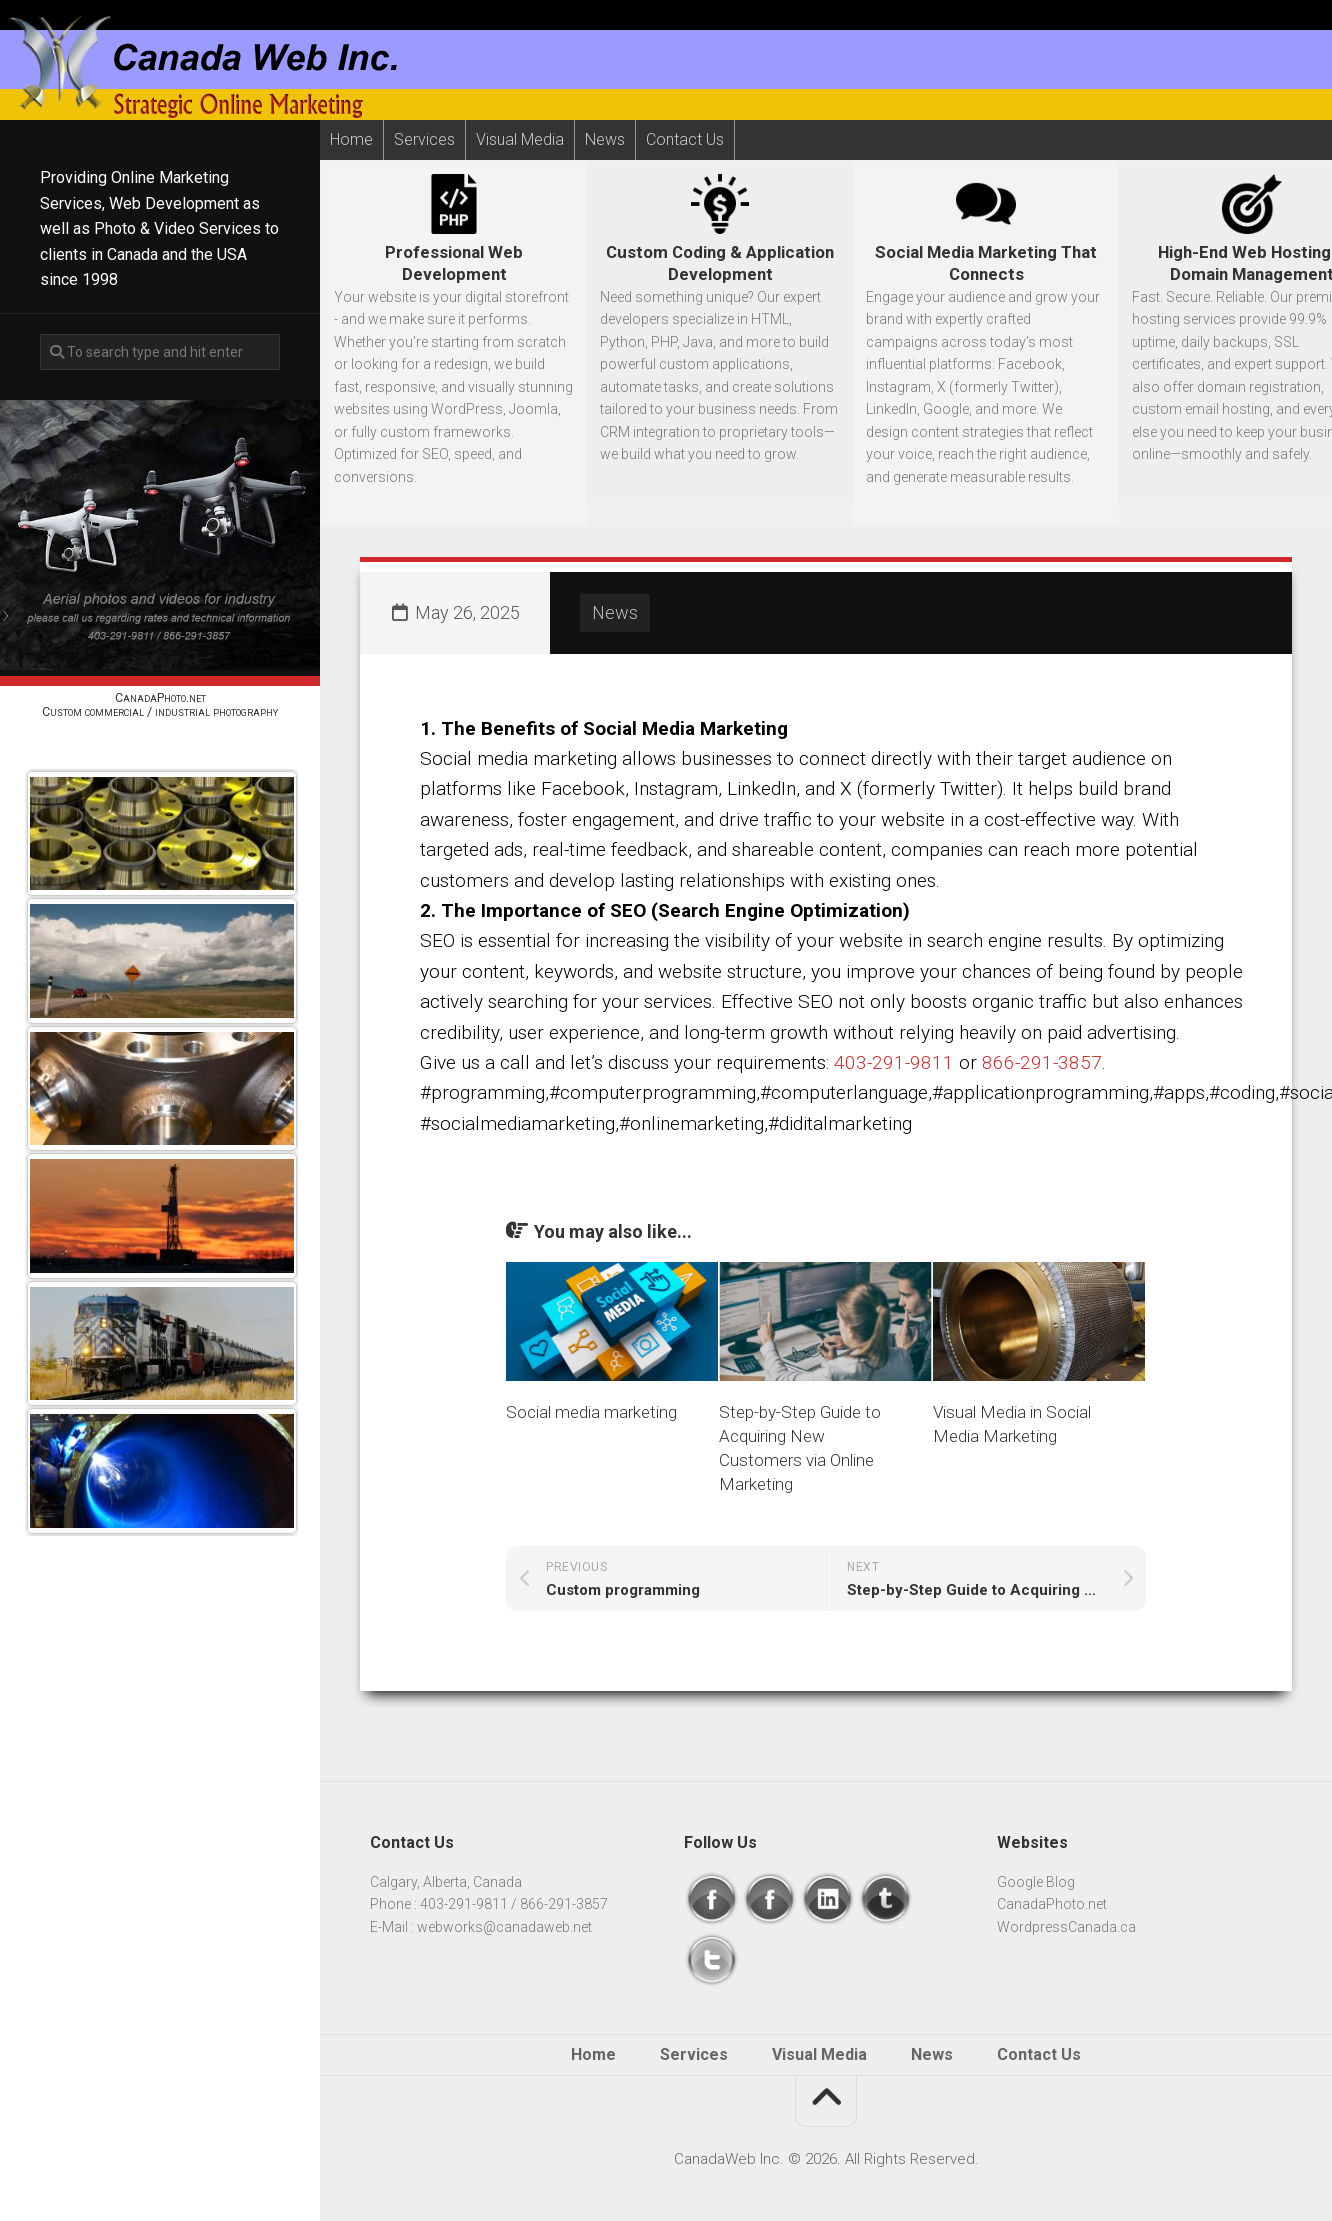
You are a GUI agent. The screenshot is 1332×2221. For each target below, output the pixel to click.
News (605, 140)
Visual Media (520, 139)
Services (424, 139)
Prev (160, 746)
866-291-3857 (1042, 1062)
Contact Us (685, 139)
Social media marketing (591, 1412)
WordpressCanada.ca (1066, 1927)
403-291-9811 (894, 1062)
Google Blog (1036, 1882)
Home (351, 139)
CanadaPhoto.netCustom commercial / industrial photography (160, 704)
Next (160, 1558)
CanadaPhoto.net (1052, 1904)
